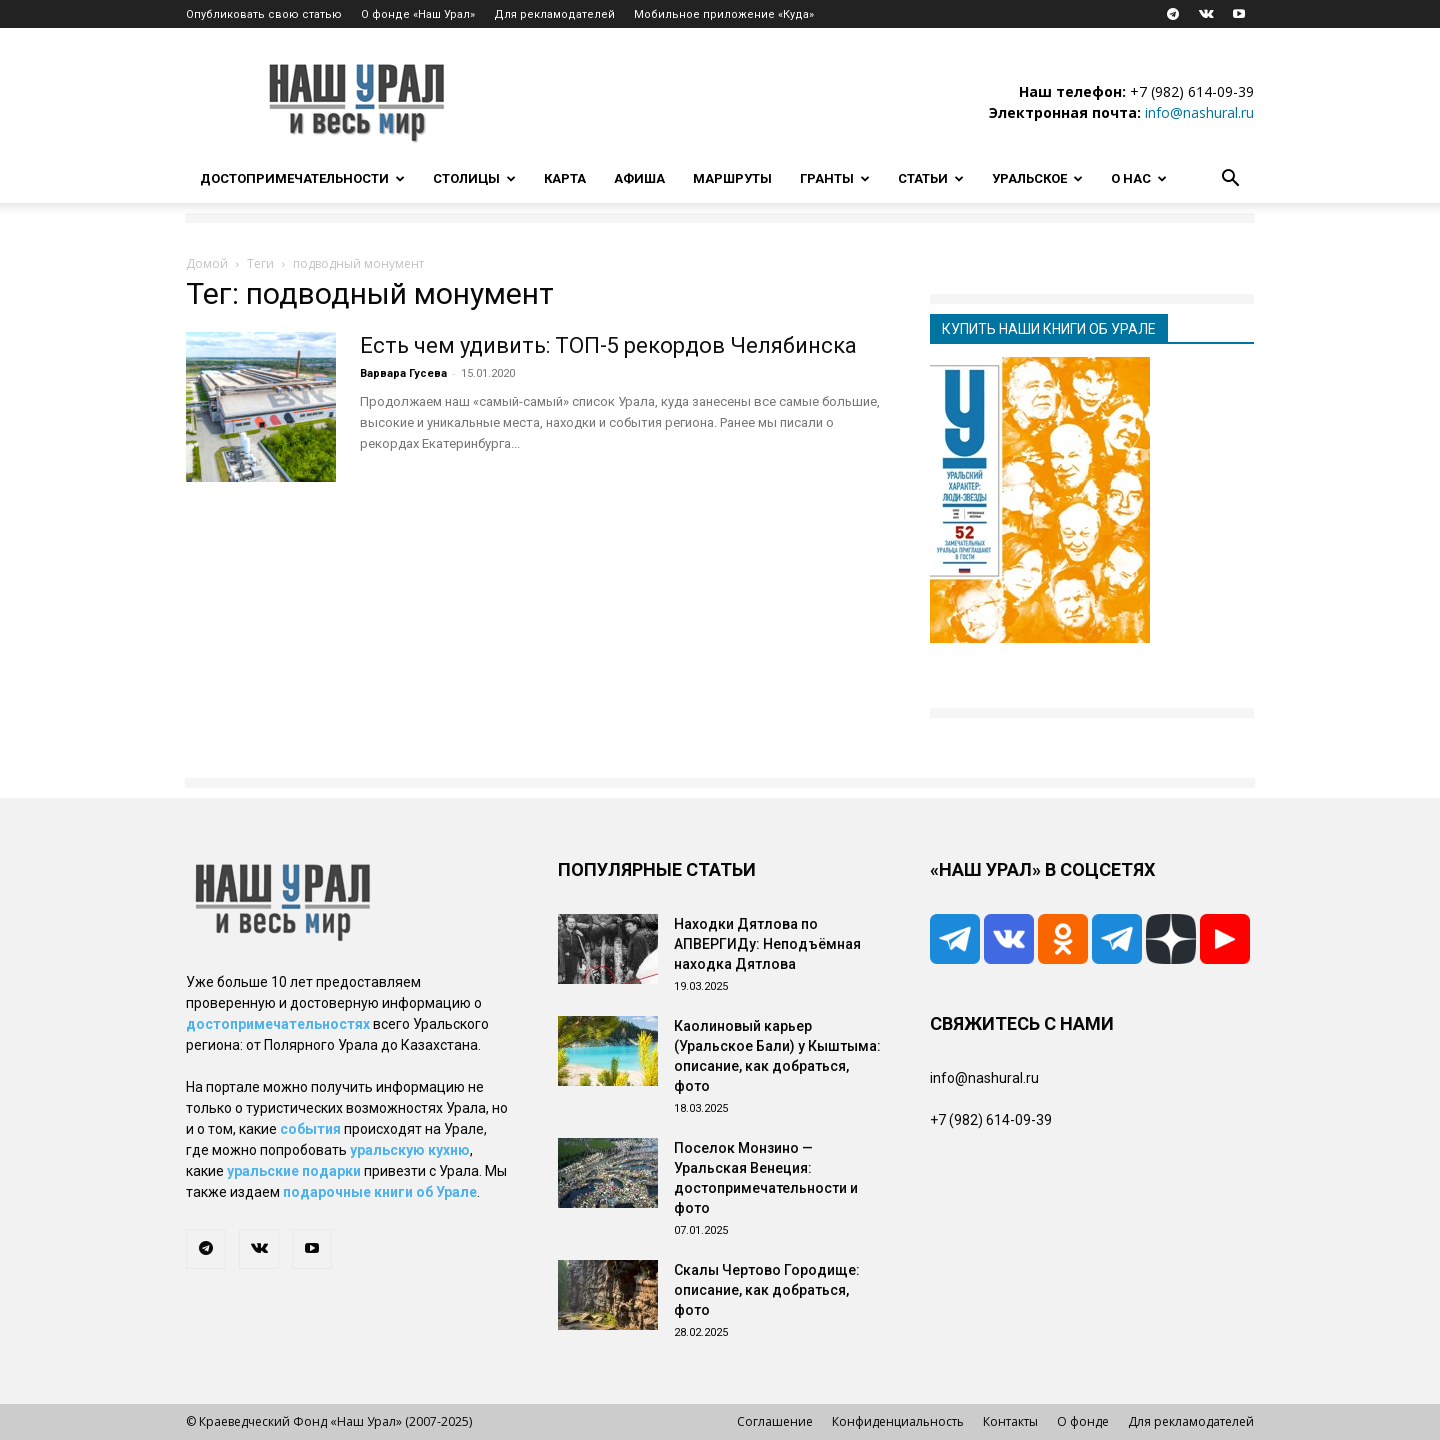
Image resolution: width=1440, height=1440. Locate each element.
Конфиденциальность (898, 1421)
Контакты (1010, 1421)
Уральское (1037, 178)
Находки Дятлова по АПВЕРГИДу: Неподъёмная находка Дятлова (767, 944)
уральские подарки (294, 1171)
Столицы (474, 178)
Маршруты (732, 178)
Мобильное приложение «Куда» (724, 14)
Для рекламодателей (554, 14)
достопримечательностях (278, 1024)
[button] (1230, 180)
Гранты (835, 178)
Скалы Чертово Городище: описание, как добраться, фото (767, 1290)
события (310, 1129)
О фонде (1083, 1421)
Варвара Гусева (403, 373)
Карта (565, 178)
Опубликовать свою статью (264, 14)
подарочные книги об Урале (380, 1192)
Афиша (639, 178)
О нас (1139, 178)
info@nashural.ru (1199, 112)
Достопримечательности (302, 178)
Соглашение (775, 1421)
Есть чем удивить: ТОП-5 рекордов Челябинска (608, 345)
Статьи (931, 178)
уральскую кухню (410, 1150)
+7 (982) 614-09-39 (1192, 91)
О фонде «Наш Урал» (418, 14)
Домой (207, 263)
